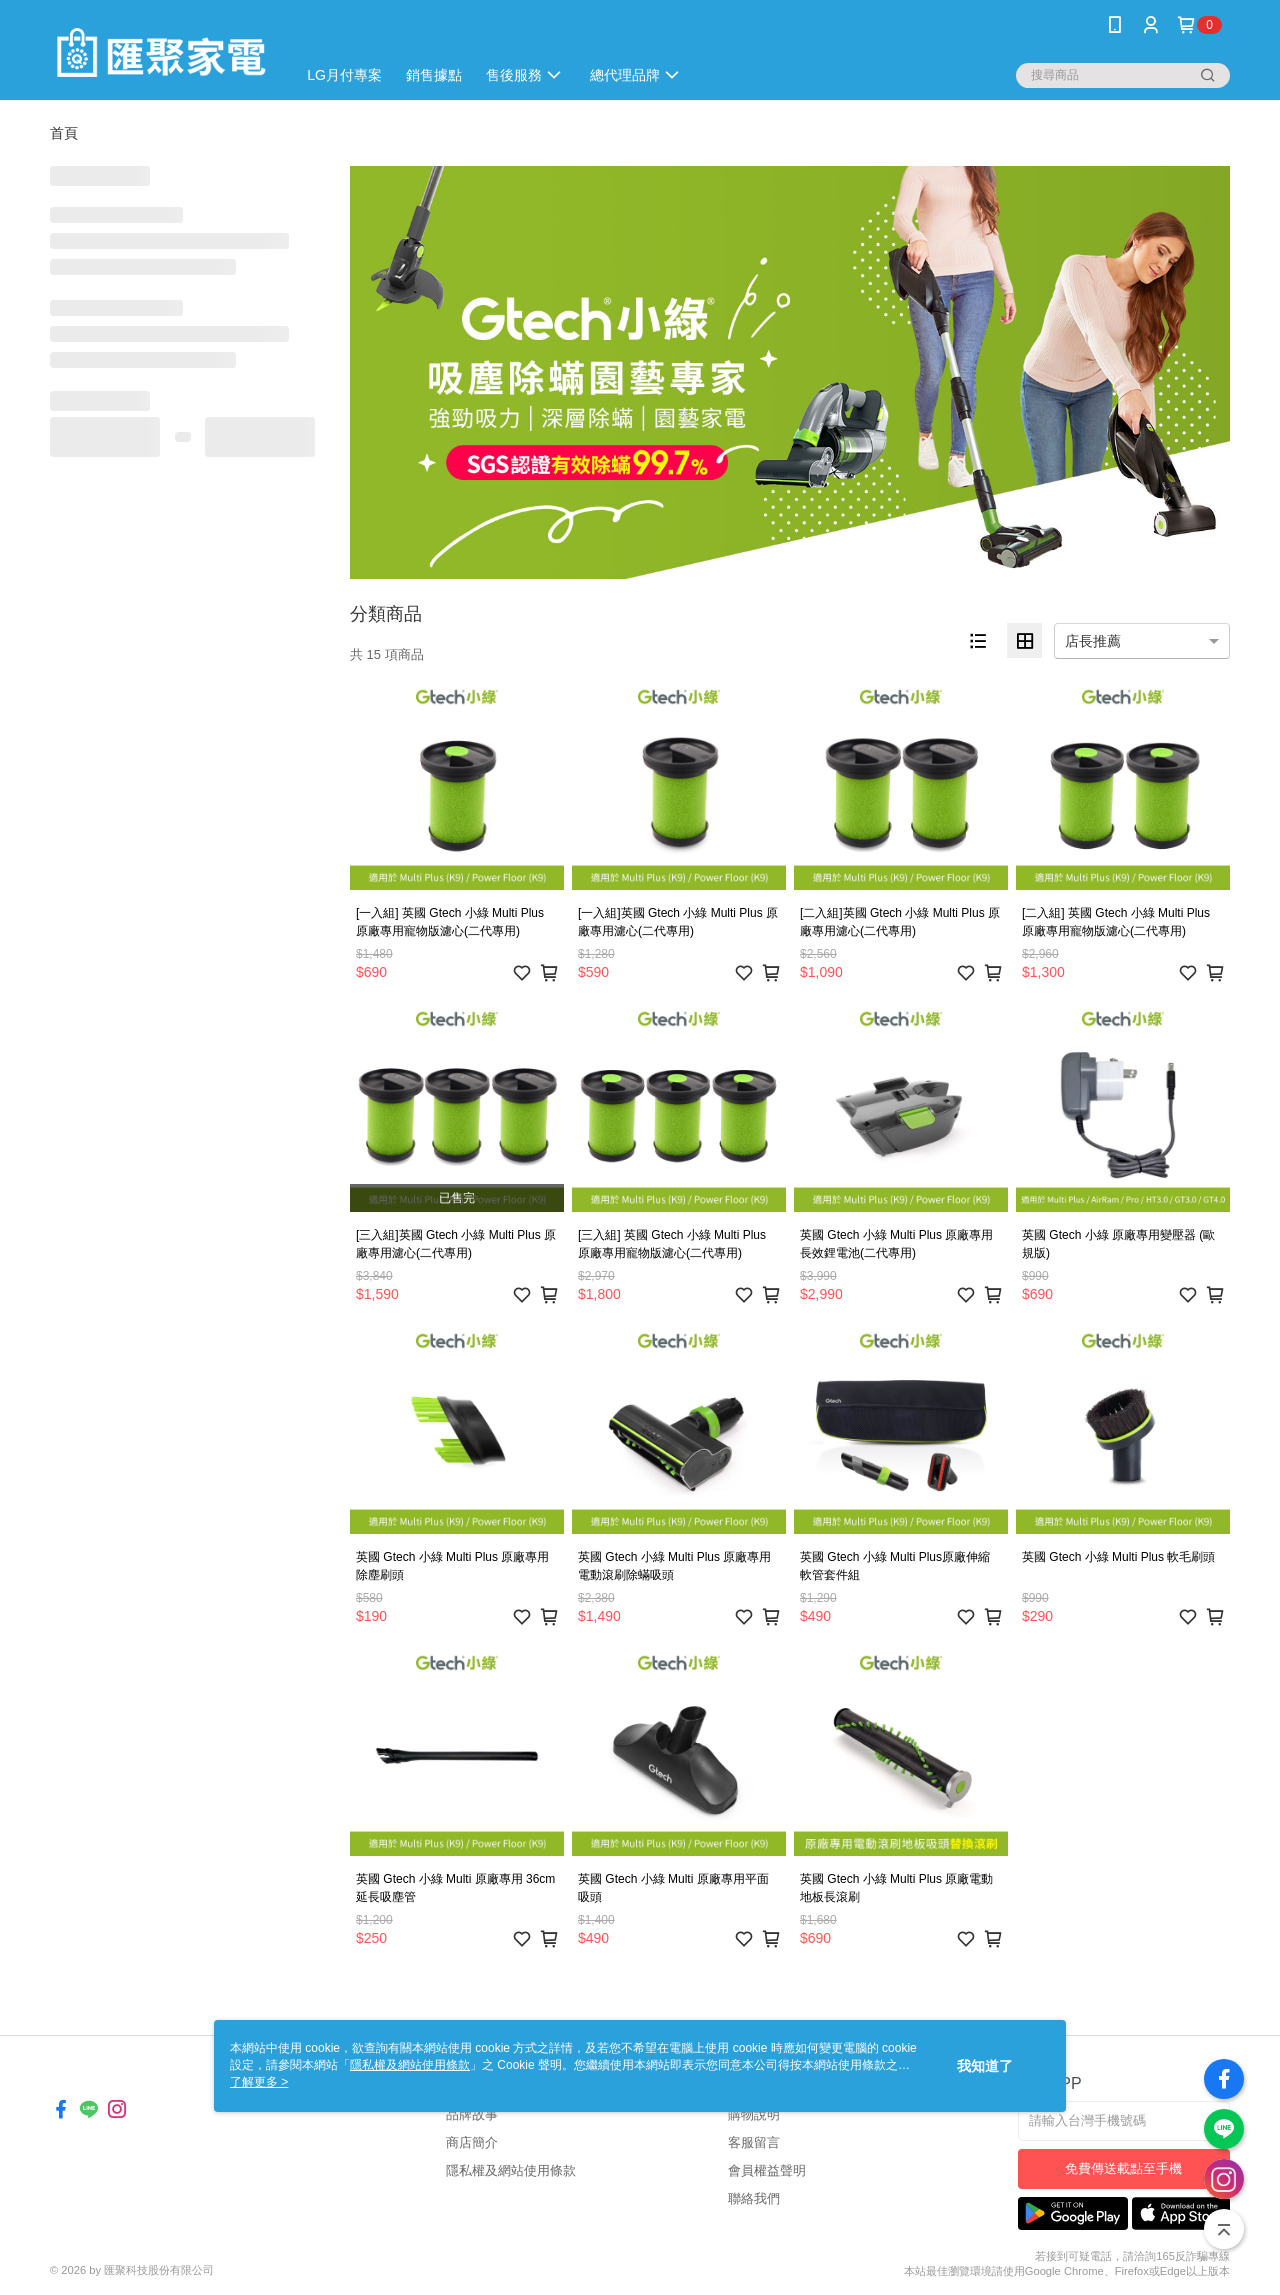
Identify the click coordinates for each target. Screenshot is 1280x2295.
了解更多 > (259, 2082)
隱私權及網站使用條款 (511, 2170)
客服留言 (754, 2142)
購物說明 (754, 2114)
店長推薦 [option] (1093, 641)
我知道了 (985, 2066)
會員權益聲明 (767, 2170)
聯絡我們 (754, 2198)
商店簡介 (472, 2142)
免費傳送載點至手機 (1123, 2168)
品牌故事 (472, 2114)
